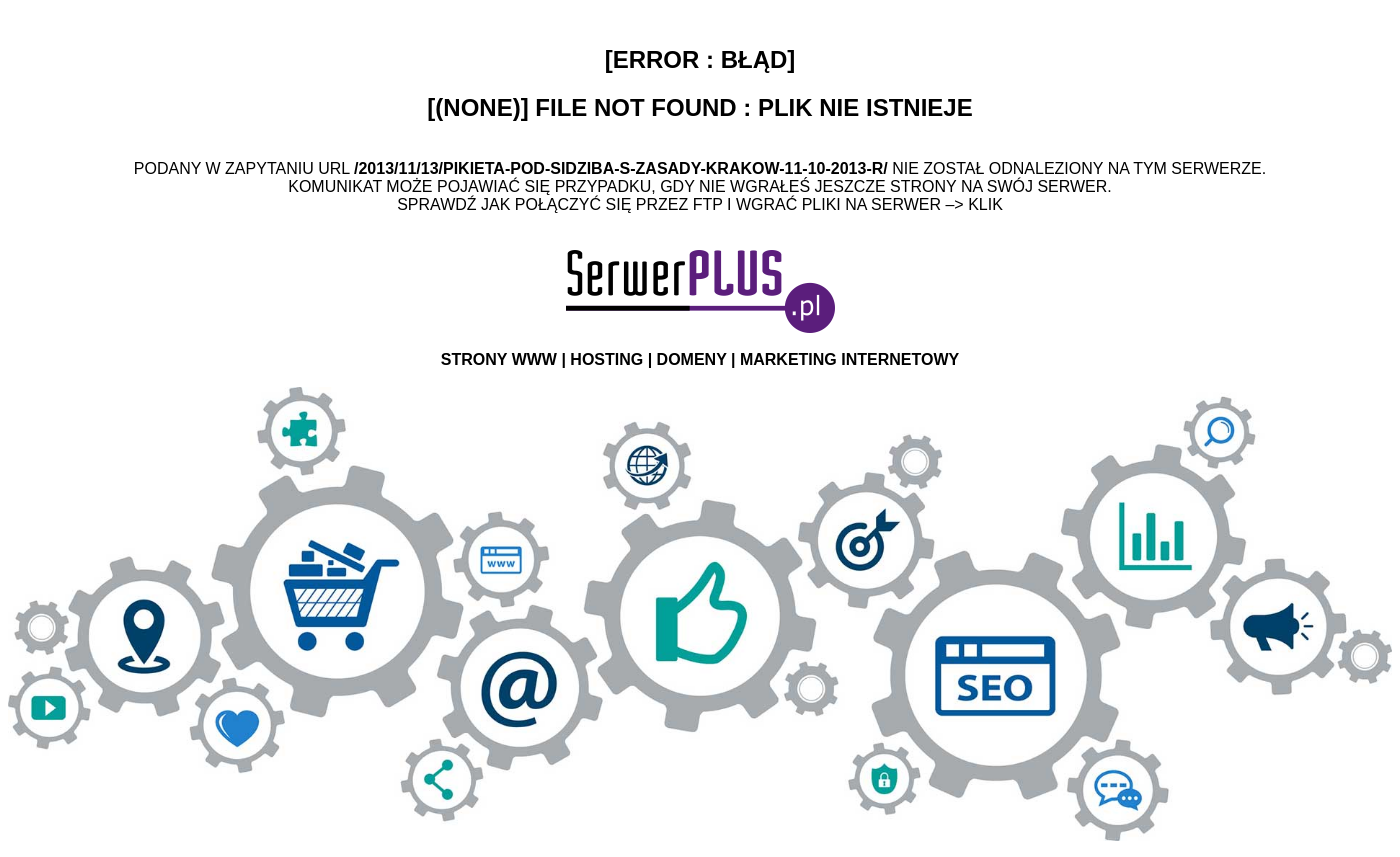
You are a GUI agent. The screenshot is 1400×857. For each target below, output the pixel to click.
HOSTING (606, 359)
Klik (985, 204)
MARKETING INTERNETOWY (849, 359)
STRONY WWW (499, 359)
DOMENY (692, 359)
